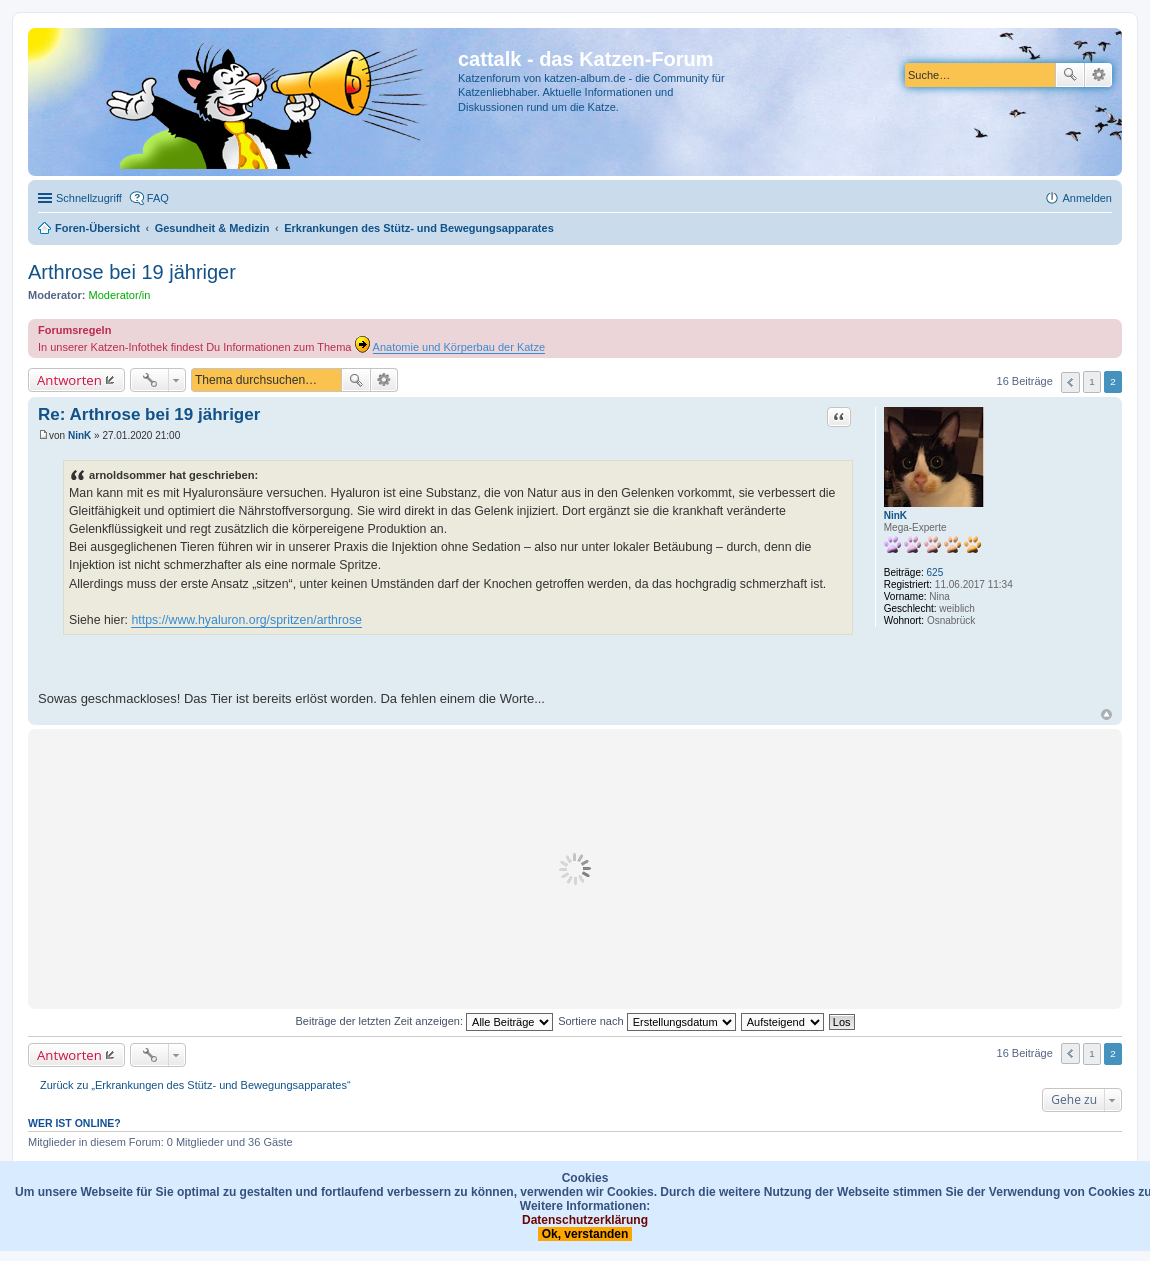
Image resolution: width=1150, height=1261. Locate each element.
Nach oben (1106, 714)
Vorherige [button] (1070, 382)
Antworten (69, 380)
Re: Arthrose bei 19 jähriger (149, 414)
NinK (895, 515)
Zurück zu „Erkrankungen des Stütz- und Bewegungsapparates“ (195, 1085)
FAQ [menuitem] (158, 198)
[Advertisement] (575, 869)
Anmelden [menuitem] (1087, 198)
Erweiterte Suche (1098, 75)
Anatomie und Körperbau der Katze (459, 347)
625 (935, 572)
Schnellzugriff (89, 198)
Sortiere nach (646, 1021)
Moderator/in (120, 295)
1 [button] (1092, 381)
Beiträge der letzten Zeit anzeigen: (424, 1021)
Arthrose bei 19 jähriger (132, 272)
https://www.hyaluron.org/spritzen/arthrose (246, 620)
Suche (1070, 75)
